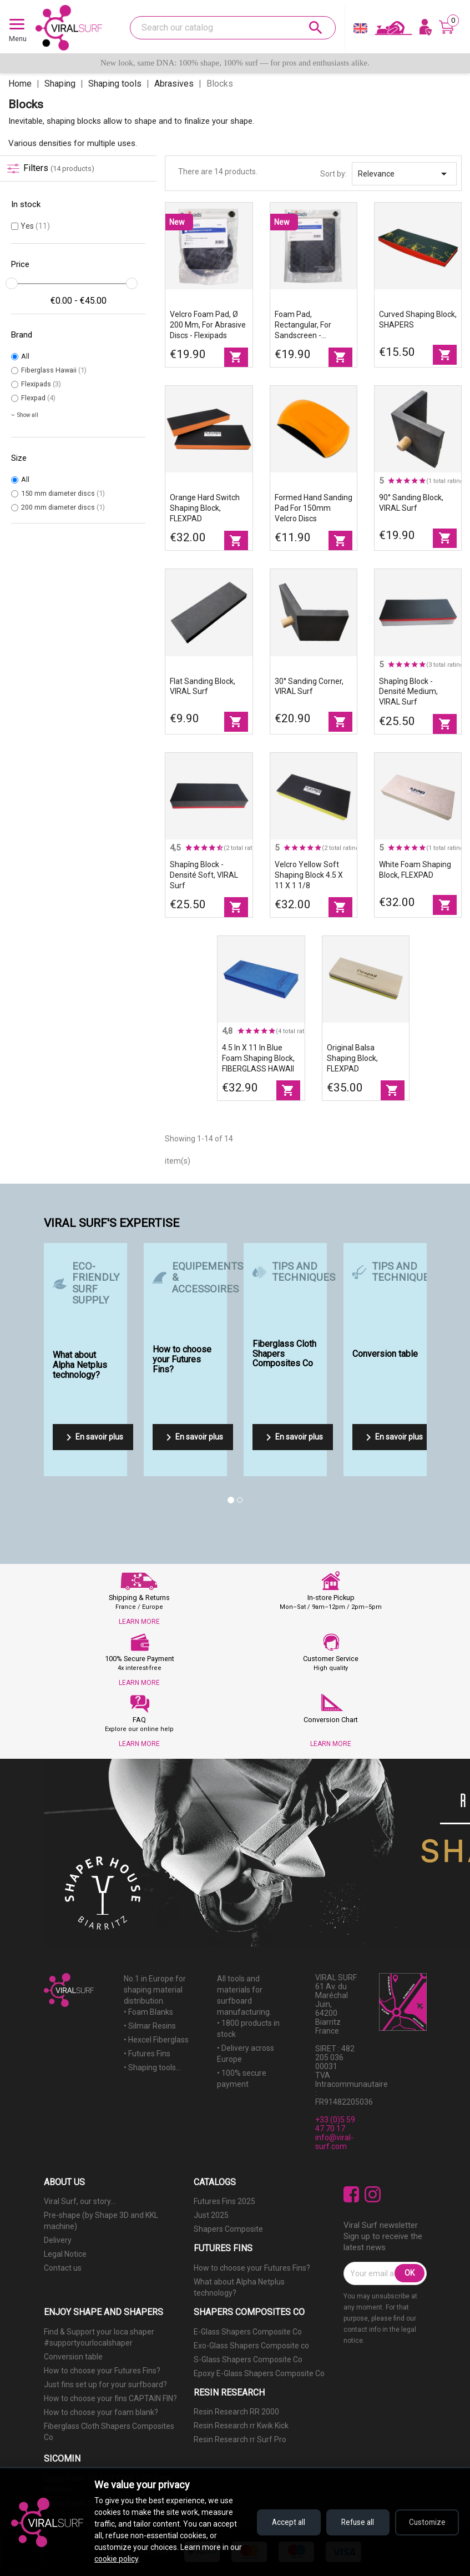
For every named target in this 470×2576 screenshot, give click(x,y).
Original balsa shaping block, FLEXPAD (352, 1058)
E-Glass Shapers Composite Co (248, 2331)
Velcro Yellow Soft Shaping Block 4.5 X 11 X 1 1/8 (309, 875)
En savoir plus (92, 1437)
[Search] (233, 27)
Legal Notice (65, 2254)
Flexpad (38, 398)
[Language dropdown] (360, 31)
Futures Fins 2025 (224, 2201)
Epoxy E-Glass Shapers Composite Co (259, 2373)
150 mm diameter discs (63, 493)
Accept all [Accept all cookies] (281, 2522)
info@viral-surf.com (334, 2142)
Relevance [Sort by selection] (404, 173)
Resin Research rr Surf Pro (240, 2439)
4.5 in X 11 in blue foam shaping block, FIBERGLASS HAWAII (258, 1058)
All (25, 356)
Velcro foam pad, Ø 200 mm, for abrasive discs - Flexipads (208, 325)
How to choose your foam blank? (101, 2412)
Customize (426, 2522)
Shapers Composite (228, 2229)
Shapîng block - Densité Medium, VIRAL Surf (408, 692)
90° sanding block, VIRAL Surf (411, 502)
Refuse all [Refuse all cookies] (353, 2522)
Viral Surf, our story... (79, 2201)
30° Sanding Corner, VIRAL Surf (309, 686)
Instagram (373, 2194)
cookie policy (129, 2558)
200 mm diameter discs (63, 507)
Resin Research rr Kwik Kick (241, 2425)
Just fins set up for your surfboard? (105, 2384)
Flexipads (41, 384)
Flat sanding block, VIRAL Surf (202, 686)
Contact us (63, 2267)
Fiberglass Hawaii (54, 370)
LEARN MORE (139, 1622)
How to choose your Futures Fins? (252, 2267)
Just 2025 (211, 2215)
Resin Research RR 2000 (236, 2411)
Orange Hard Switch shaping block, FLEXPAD (205, 508)
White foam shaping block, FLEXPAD (415, 869)
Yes (35, 226)
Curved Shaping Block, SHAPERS (418, 319)
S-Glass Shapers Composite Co (248, 2359)
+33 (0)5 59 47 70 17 (335, 2124)
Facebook (351, 2194)
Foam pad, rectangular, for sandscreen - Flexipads (303, 325)
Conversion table (73, 2356)
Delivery (58, 2240)
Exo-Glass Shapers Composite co (251, 2345)
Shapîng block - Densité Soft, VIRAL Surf (204, 875)
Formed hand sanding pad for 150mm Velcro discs (313, 508)
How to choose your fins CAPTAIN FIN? (110, 2398)
